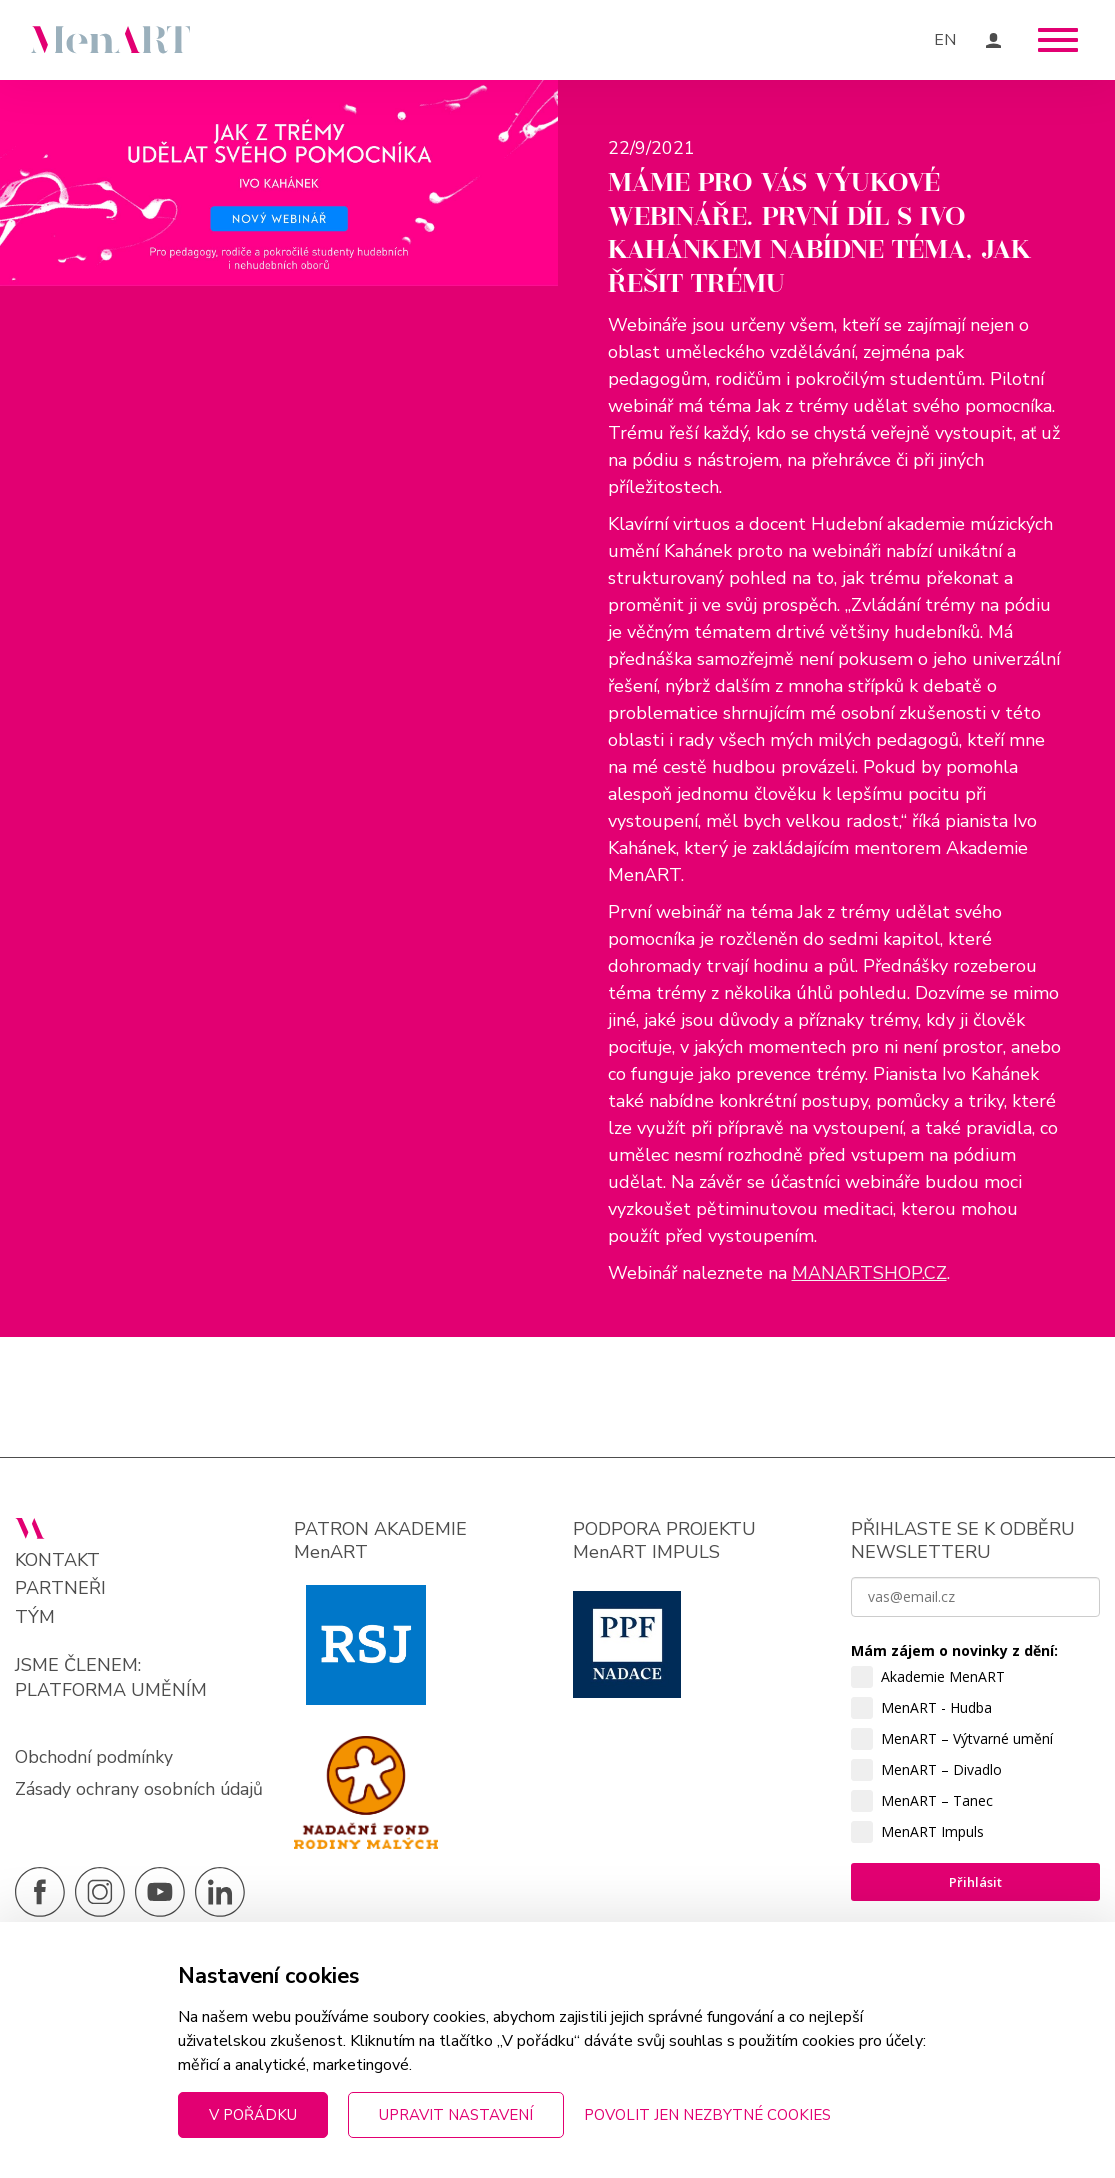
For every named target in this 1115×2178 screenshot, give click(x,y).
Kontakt (57, 1581)
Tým (35, 1638)
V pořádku (253, 2115)
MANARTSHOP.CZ (869, 1294)
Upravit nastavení (456, 2115)
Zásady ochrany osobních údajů (115, 1824)
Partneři (60, 1609)
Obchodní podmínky (96, 1779)
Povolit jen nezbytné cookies (707, 2115)
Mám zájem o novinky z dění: (954, 1671)
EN (945, 40)
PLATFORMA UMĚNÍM (111, 1712)
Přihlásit (975, 1903)
